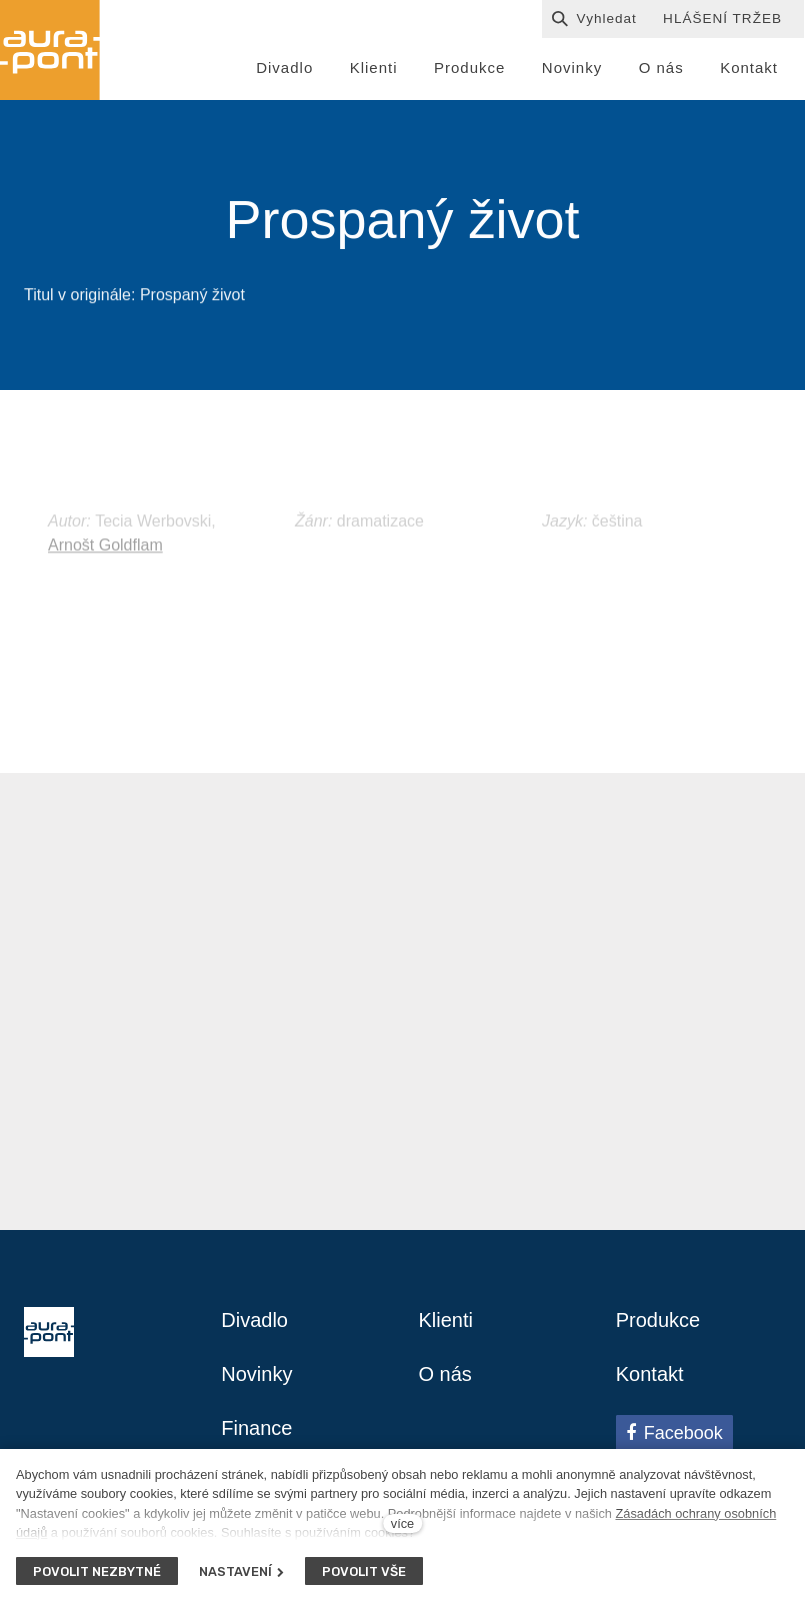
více (402, 1523)
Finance (256, 1428)
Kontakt (650, 1374)
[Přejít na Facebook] (674, 1433)
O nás (445, 1374)
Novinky (256, 1374)
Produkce (658, 1320)
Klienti (446, 1320)
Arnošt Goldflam (105, 564)
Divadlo (254, 1320)
